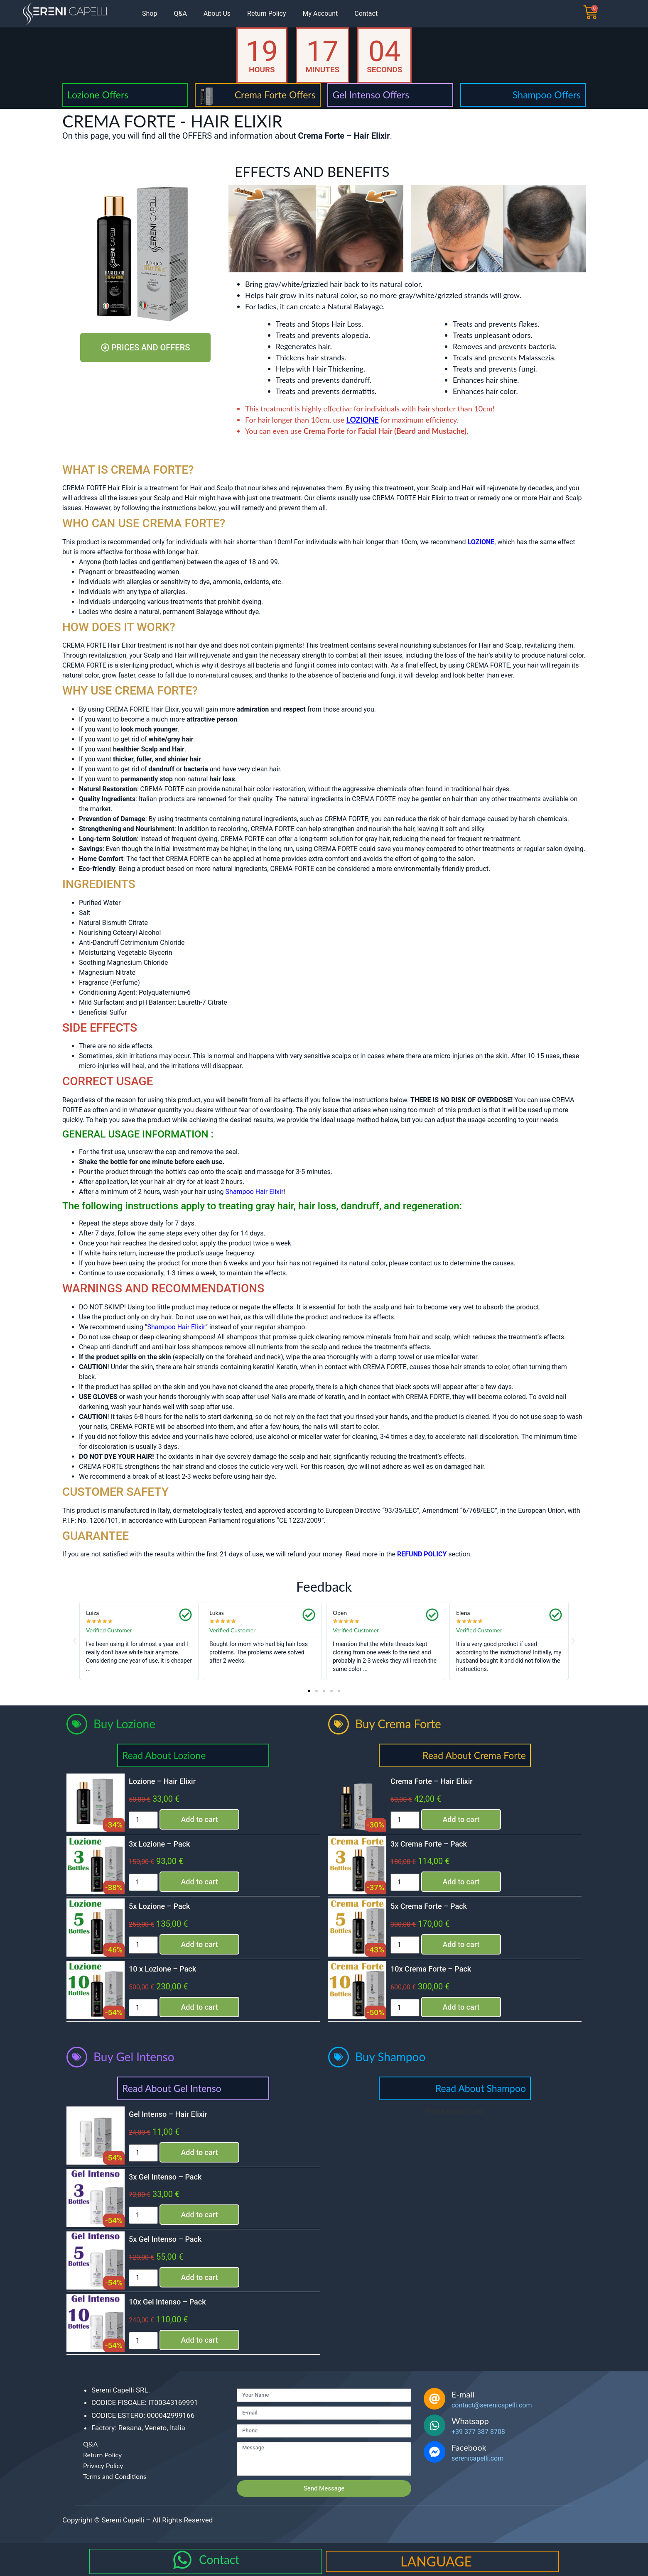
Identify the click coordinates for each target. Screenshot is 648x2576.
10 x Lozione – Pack (162, 1968)
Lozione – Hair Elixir (162, 1781)
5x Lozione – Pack (159, 1906)
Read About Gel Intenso (171, 2088)
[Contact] (182, 2559)
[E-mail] (434, 2399)
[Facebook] (434, 2452)
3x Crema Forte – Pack (428, 1844)
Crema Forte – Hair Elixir (431, 1781)
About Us (217, 13)
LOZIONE (362, 419)
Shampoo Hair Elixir (176, 1327)
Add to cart (199, 1819)
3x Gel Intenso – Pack (165, 2176)
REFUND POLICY (422, 1554)
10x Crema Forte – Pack (430, 1968)
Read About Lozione (164, 1755)
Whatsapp (470, 2421)
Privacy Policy (103, 2465)
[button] (75, 1641)
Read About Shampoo (480, 2088)
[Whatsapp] (434, 2425)
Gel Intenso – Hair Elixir (168, 2114)
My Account (320, 13)
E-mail (463, 2394)
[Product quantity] (143, 1820)
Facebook (469, 2447)
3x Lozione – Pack (159, 1844)
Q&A (180, 13)
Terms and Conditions (114, 2476)
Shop (149, 13)
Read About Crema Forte (474, 1755)
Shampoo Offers (547, 94)
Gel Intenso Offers (370, 94)
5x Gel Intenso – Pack (165, 2239)
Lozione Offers (97, 94)
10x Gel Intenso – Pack (167, 2301)
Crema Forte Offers (275, 94)
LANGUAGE (436, 2561)
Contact (366, 13)
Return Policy (266, 13)
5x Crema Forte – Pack (428, 1906)
